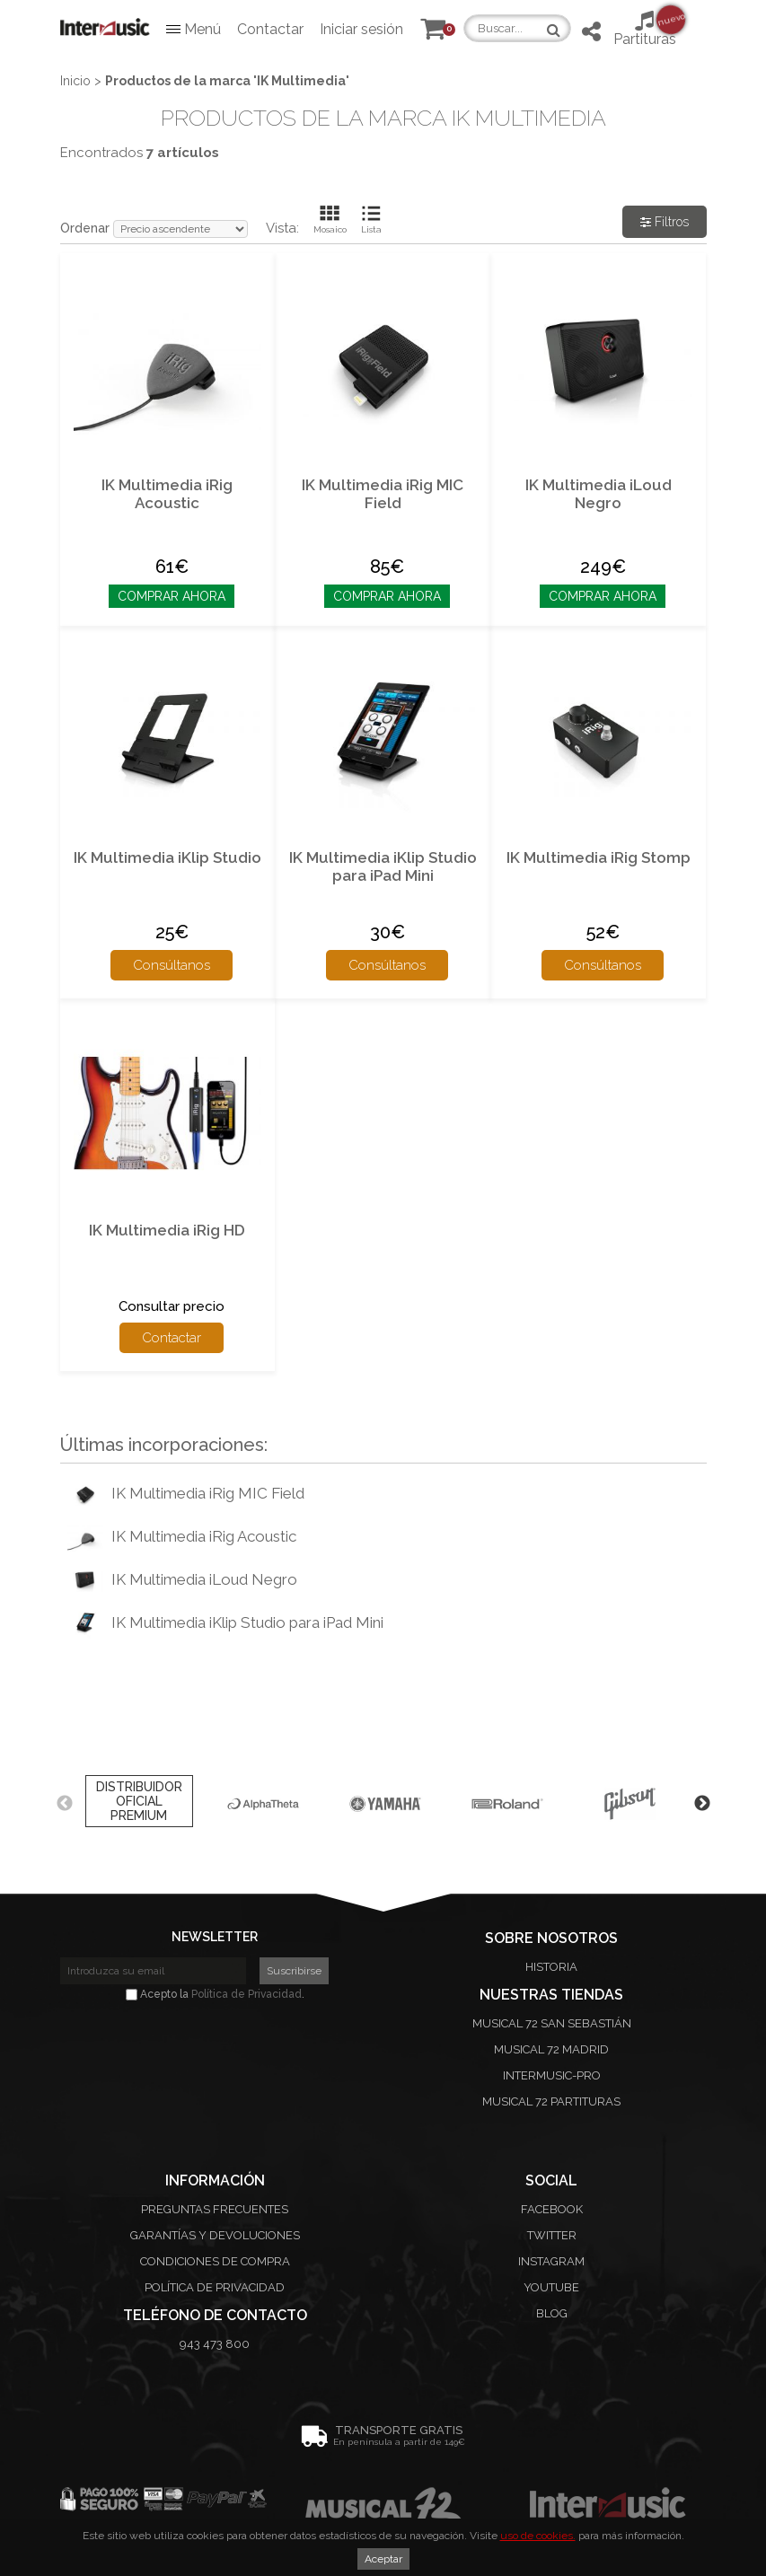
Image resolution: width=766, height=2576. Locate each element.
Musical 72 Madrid (551, 2049)
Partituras (644, 28)
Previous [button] (65, 1804)
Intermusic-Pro (552, 2075)
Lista (371, 229)
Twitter (552, 2235)
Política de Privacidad (246, 1994)
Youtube (551, 2287)
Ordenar (85, 228)
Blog (552, 2313)
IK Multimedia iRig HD (167, 1230)
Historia (551, 1967)
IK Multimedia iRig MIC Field (382, 494)
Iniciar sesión (361, 29)
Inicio (75, 81)
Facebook (552, 2209)
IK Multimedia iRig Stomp (598, 857)
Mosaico (330, 229)
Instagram (551, 2261)
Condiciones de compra (215, 2261)
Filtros (664, 222)
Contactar (270, 29)
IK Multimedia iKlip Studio (167, 857)
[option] (139, 1804)
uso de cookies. (538, 2535)
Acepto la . (215, 1994)
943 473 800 (215, 2344)
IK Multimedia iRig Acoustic (167, 494)
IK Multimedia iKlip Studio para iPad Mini (383, 866)
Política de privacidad (215, 2287)
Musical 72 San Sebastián (551, 2023)
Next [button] (702, 1804)
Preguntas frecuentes (214, 2209)
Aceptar (383, 2559)
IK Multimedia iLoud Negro (598, 494)
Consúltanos (171, 965)
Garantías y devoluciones (215, 2235)
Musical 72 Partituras (551, 2101)
